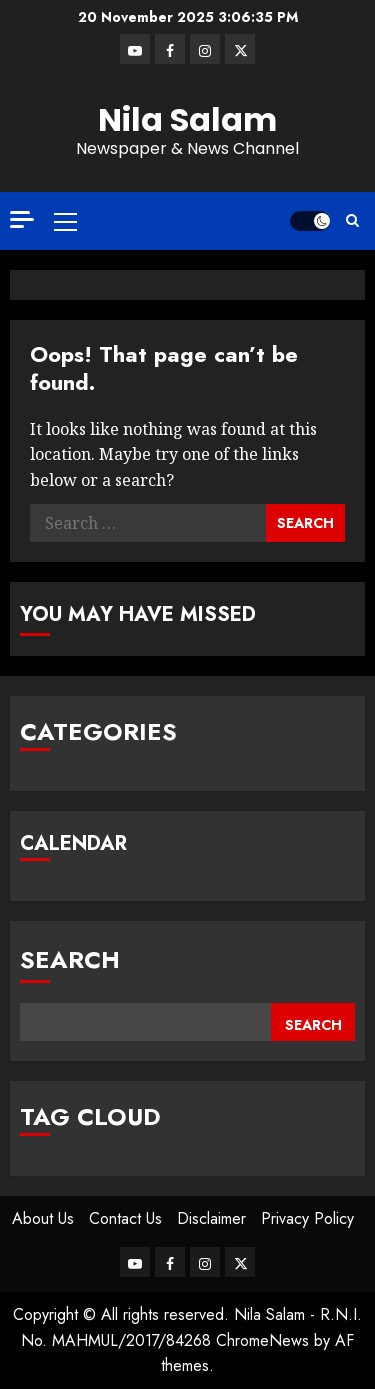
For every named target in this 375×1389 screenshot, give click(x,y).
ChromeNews (262, 1340)
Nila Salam (187, 119)
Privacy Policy (307, 1218)
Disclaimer (211, 1218)
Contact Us (125, 1218)
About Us (43, 1218)
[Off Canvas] (22, 219)
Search (70, 959)
